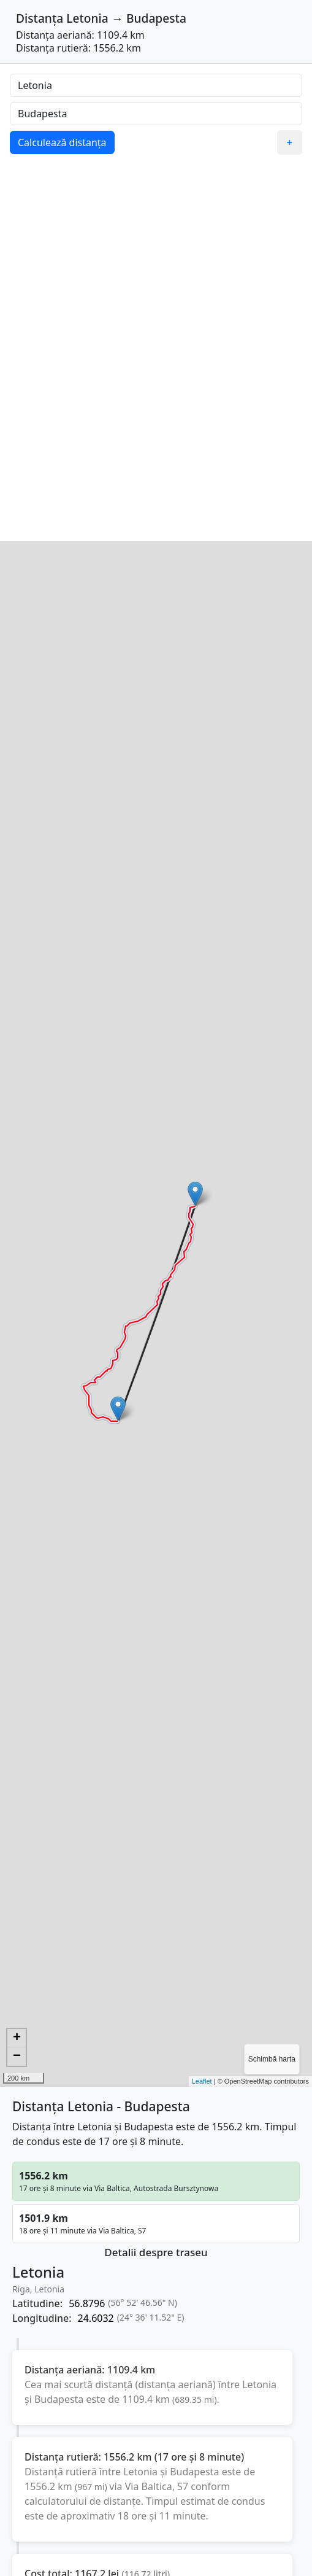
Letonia (87, 18)
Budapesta (156, 18)
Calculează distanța (62, 142)
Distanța (39, 18)
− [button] (17, 2056)
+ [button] (17, 2038)
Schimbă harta (271, 2059)
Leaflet (202, 2081)
